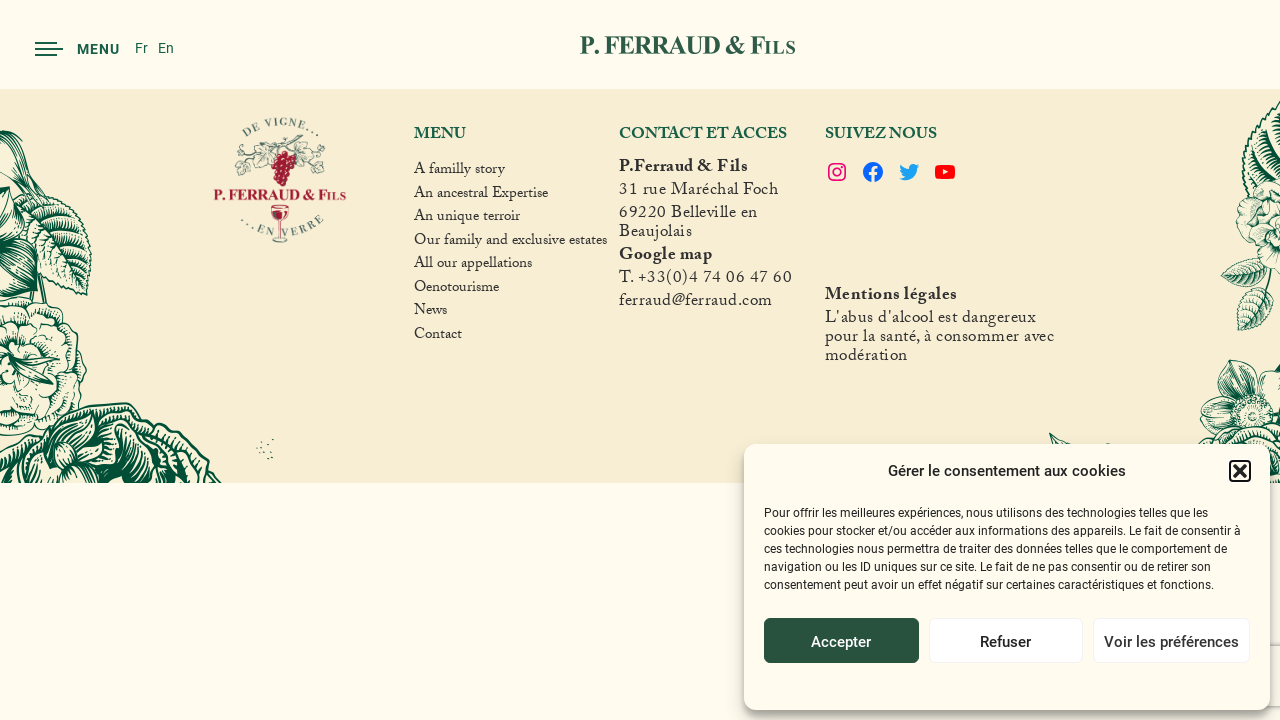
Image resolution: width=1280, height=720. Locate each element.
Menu (77, 48)
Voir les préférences (1171, 641)
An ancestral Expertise (481, 196)
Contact (438, 337)
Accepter (841, 641)
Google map (665, 257)
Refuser (1005, 641)
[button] (1240, 471)
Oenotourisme (456, 290)
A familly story (459, 172)
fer (629, 303)
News (430, 313)
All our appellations (473, 266)
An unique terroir (467, 219)
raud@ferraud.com (706, 303)
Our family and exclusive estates (510, 243)
